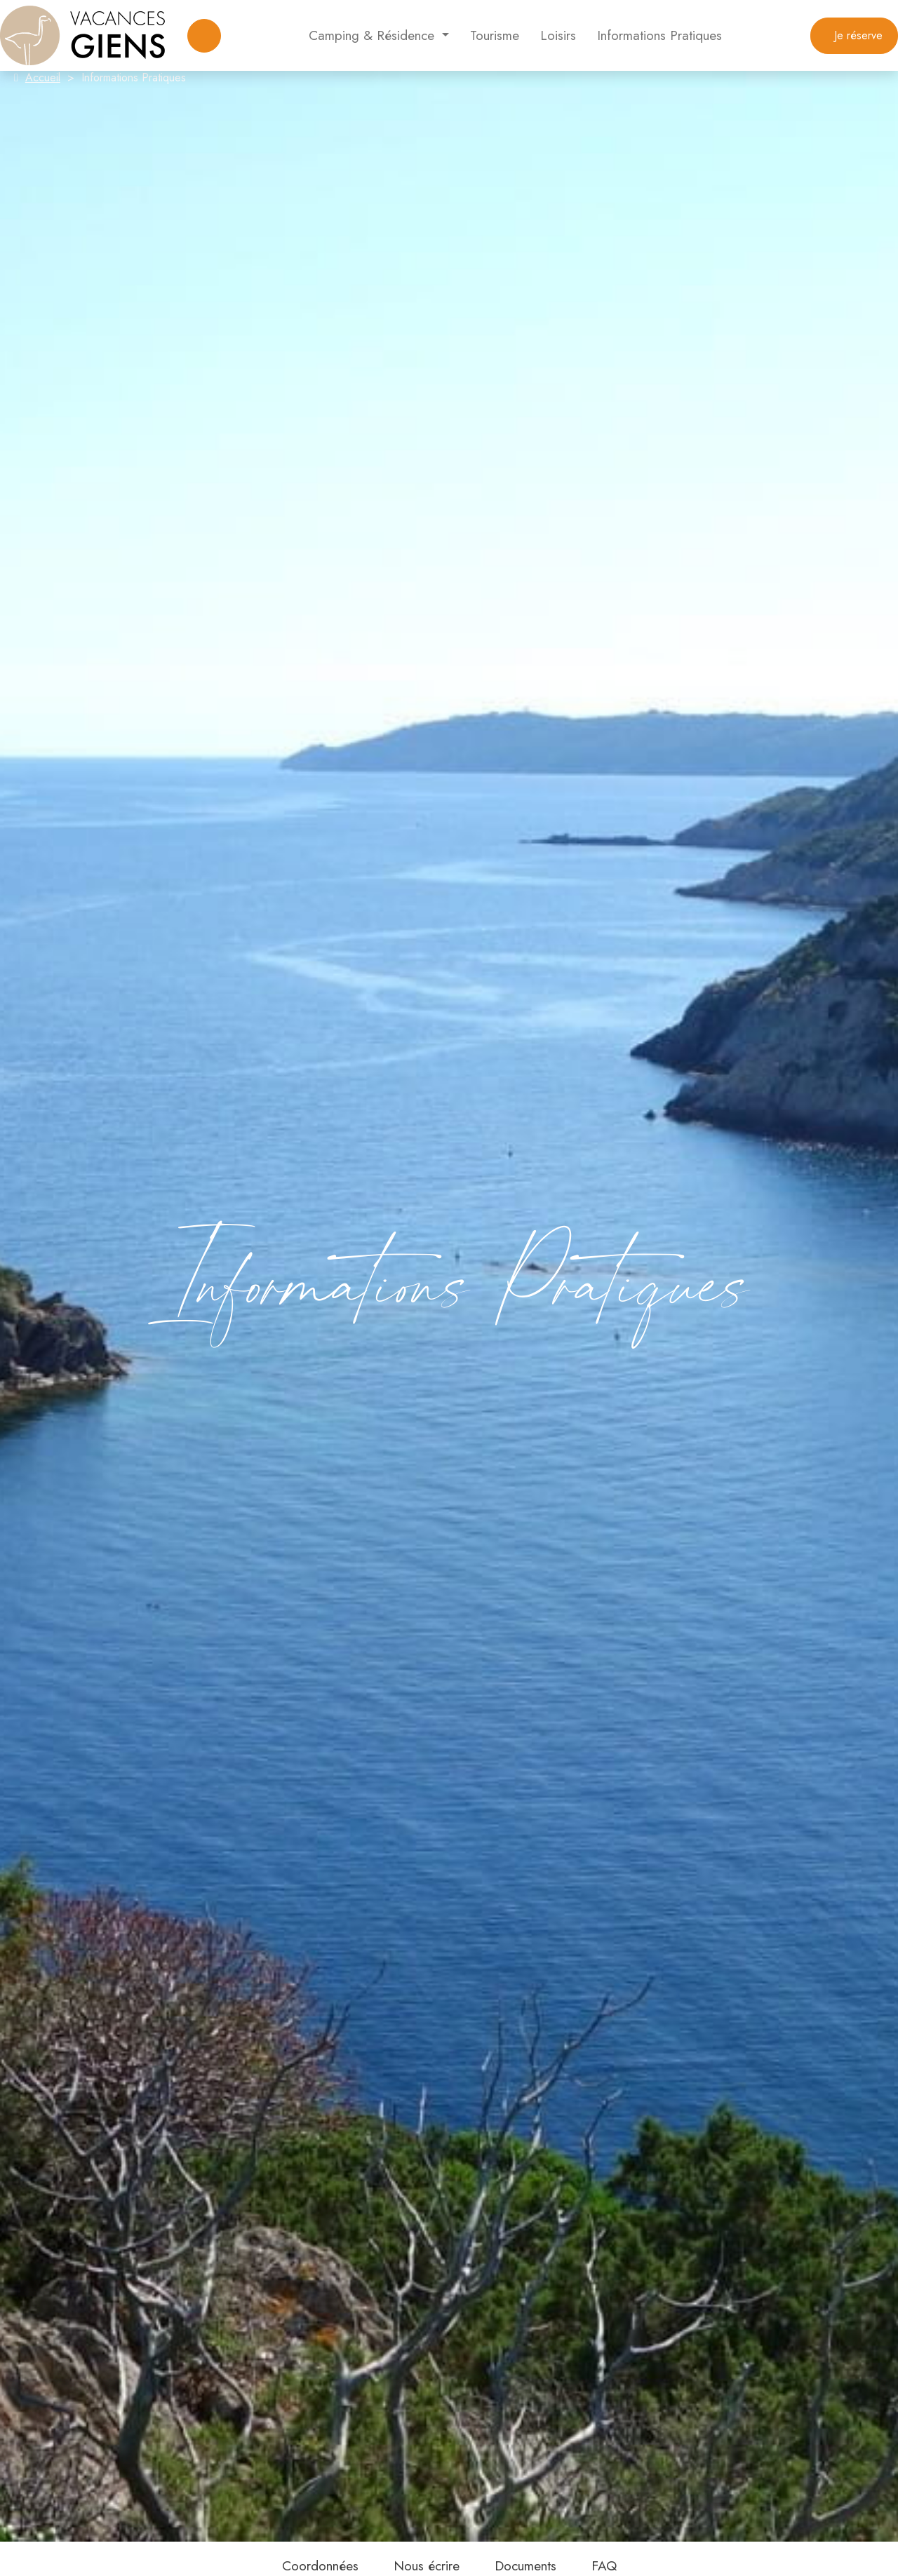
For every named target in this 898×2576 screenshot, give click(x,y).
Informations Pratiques (659, 35)
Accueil (42, 77)
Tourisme (494, 35)
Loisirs (558, 35)
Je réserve (854, 35)
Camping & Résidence (373, 35)
